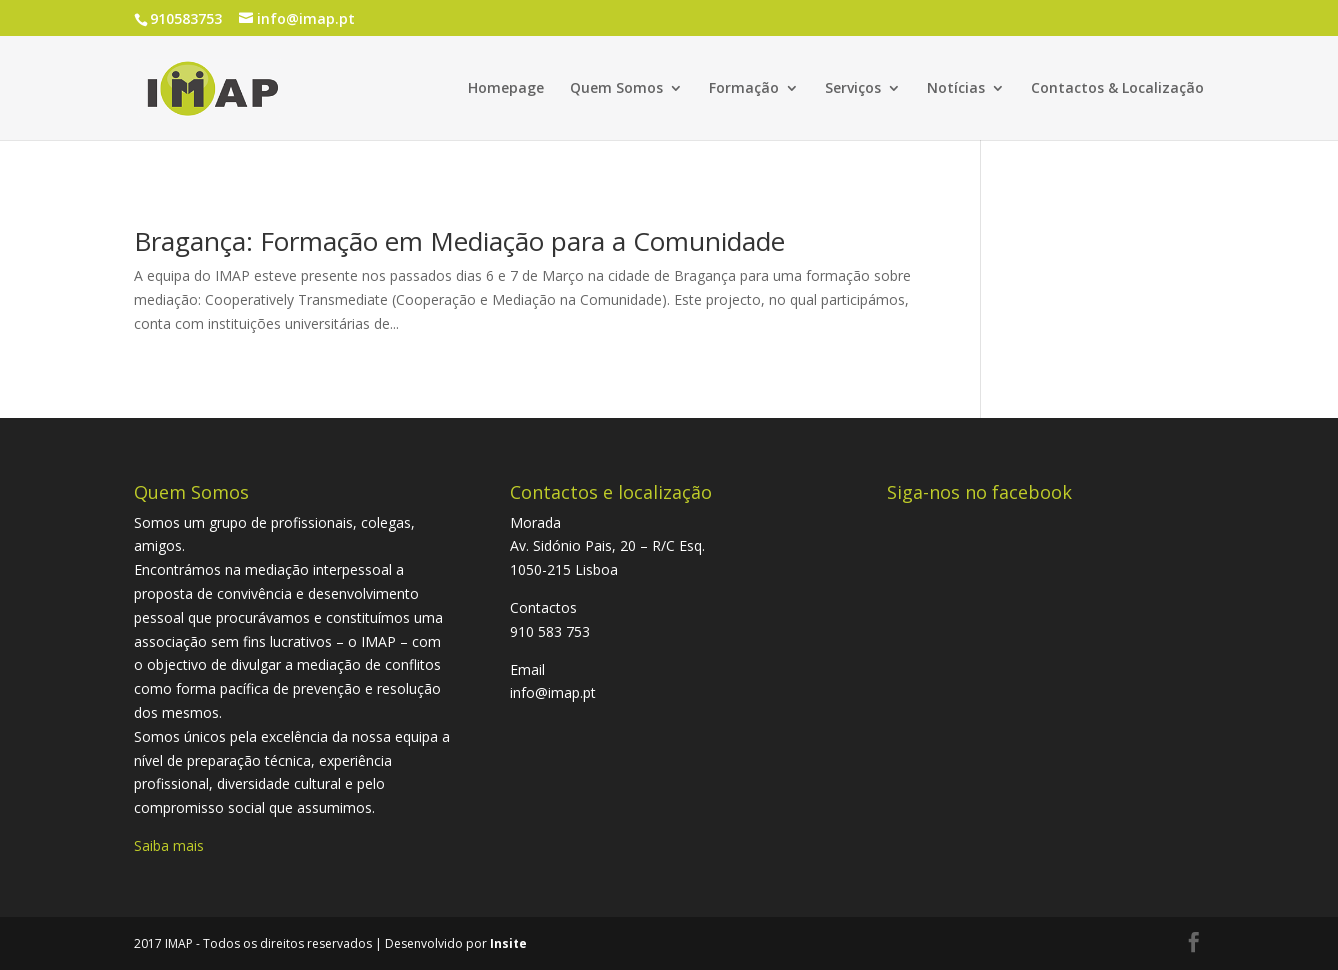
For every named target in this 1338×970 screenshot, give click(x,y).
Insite (508, 943)
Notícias (956, 89)
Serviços (853, 89)
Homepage (506, 89)
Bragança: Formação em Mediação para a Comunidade (459, 241)
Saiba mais (169, 845)
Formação (744, 89)
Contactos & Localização (1117, 89)
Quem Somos (616, 89)
